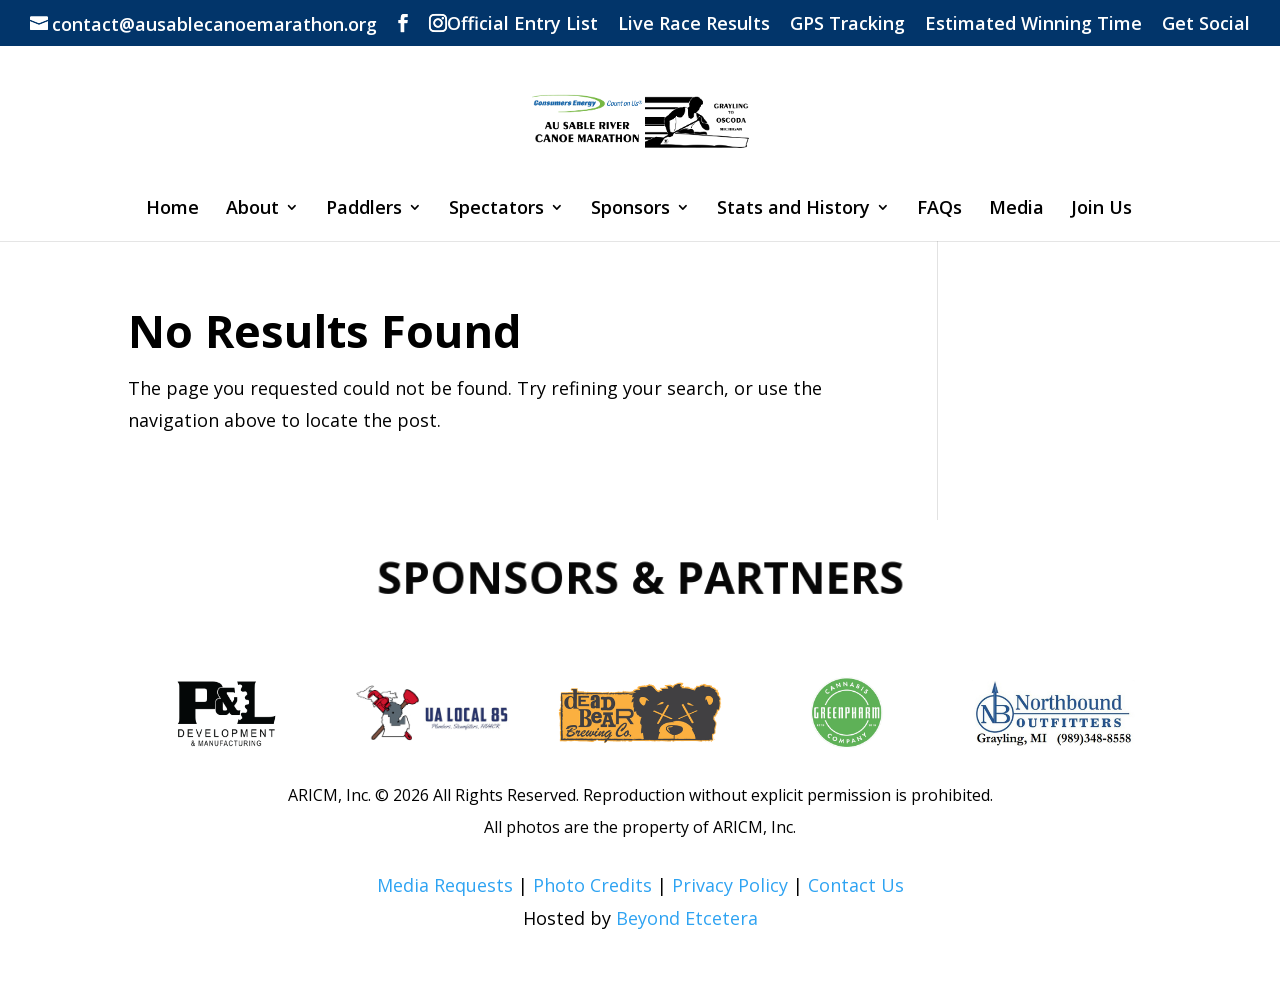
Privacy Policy (730, 885)
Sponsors (630, 209)
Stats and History (793, 209)
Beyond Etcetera (687, 918)
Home (172, 209)
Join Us (1101, 209)
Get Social (1206, 24)
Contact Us (856, 885)
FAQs (939, 209)
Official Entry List (522, 24)
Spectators (496, 209)
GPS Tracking (847, 24)
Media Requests (445, 885)
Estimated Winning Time (1033, 24)
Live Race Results (694, 24)
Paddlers (364, 209)
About (252, 209)
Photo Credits (592, 885)
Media (1016, 209)
